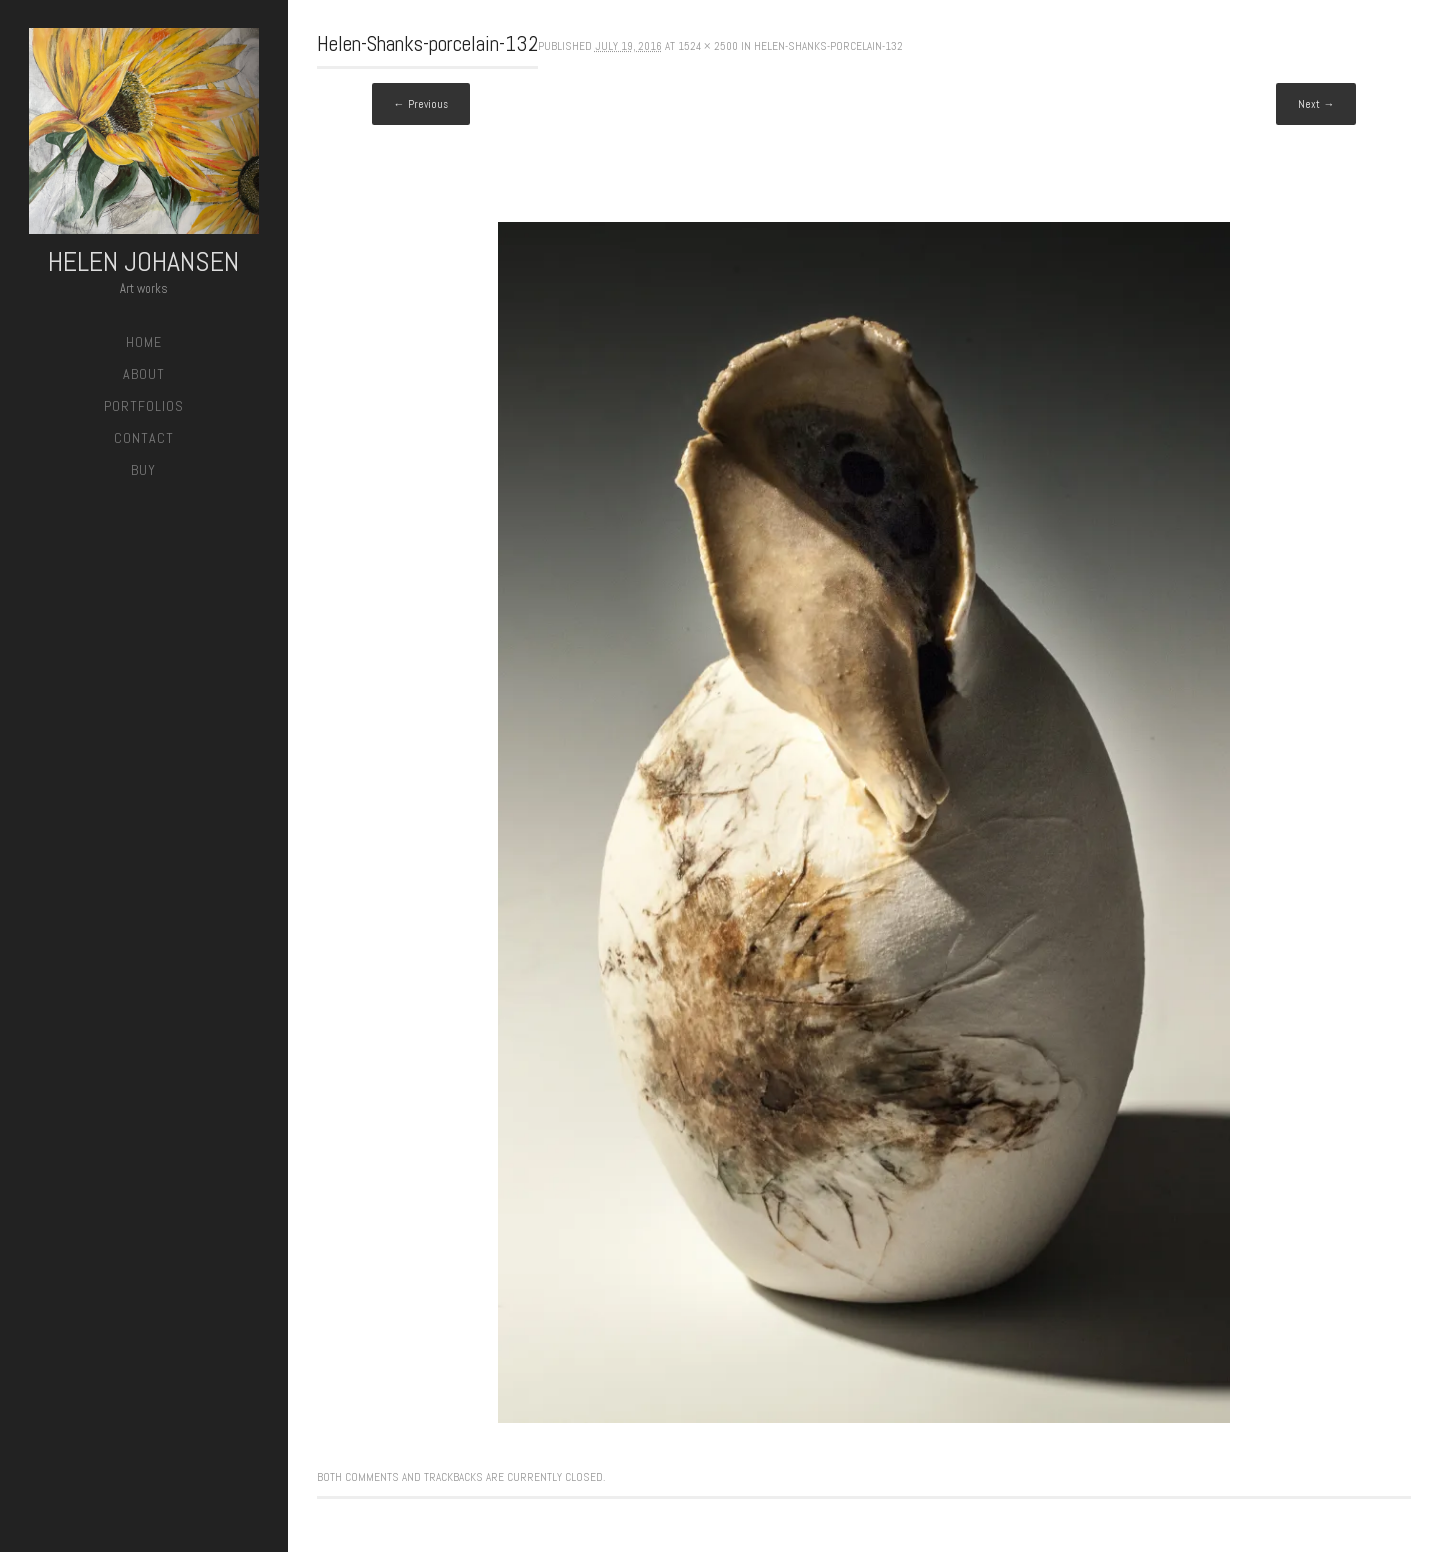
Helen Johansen (143, 261)
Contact (144, 438)
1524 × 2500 (708, 46)
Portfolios (144, 406)
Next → (1316, 104)
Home (144, 342)
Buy (143, 470)
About (144, 374)
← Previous (421, 104)
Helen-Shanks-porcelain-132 (828, 46)
